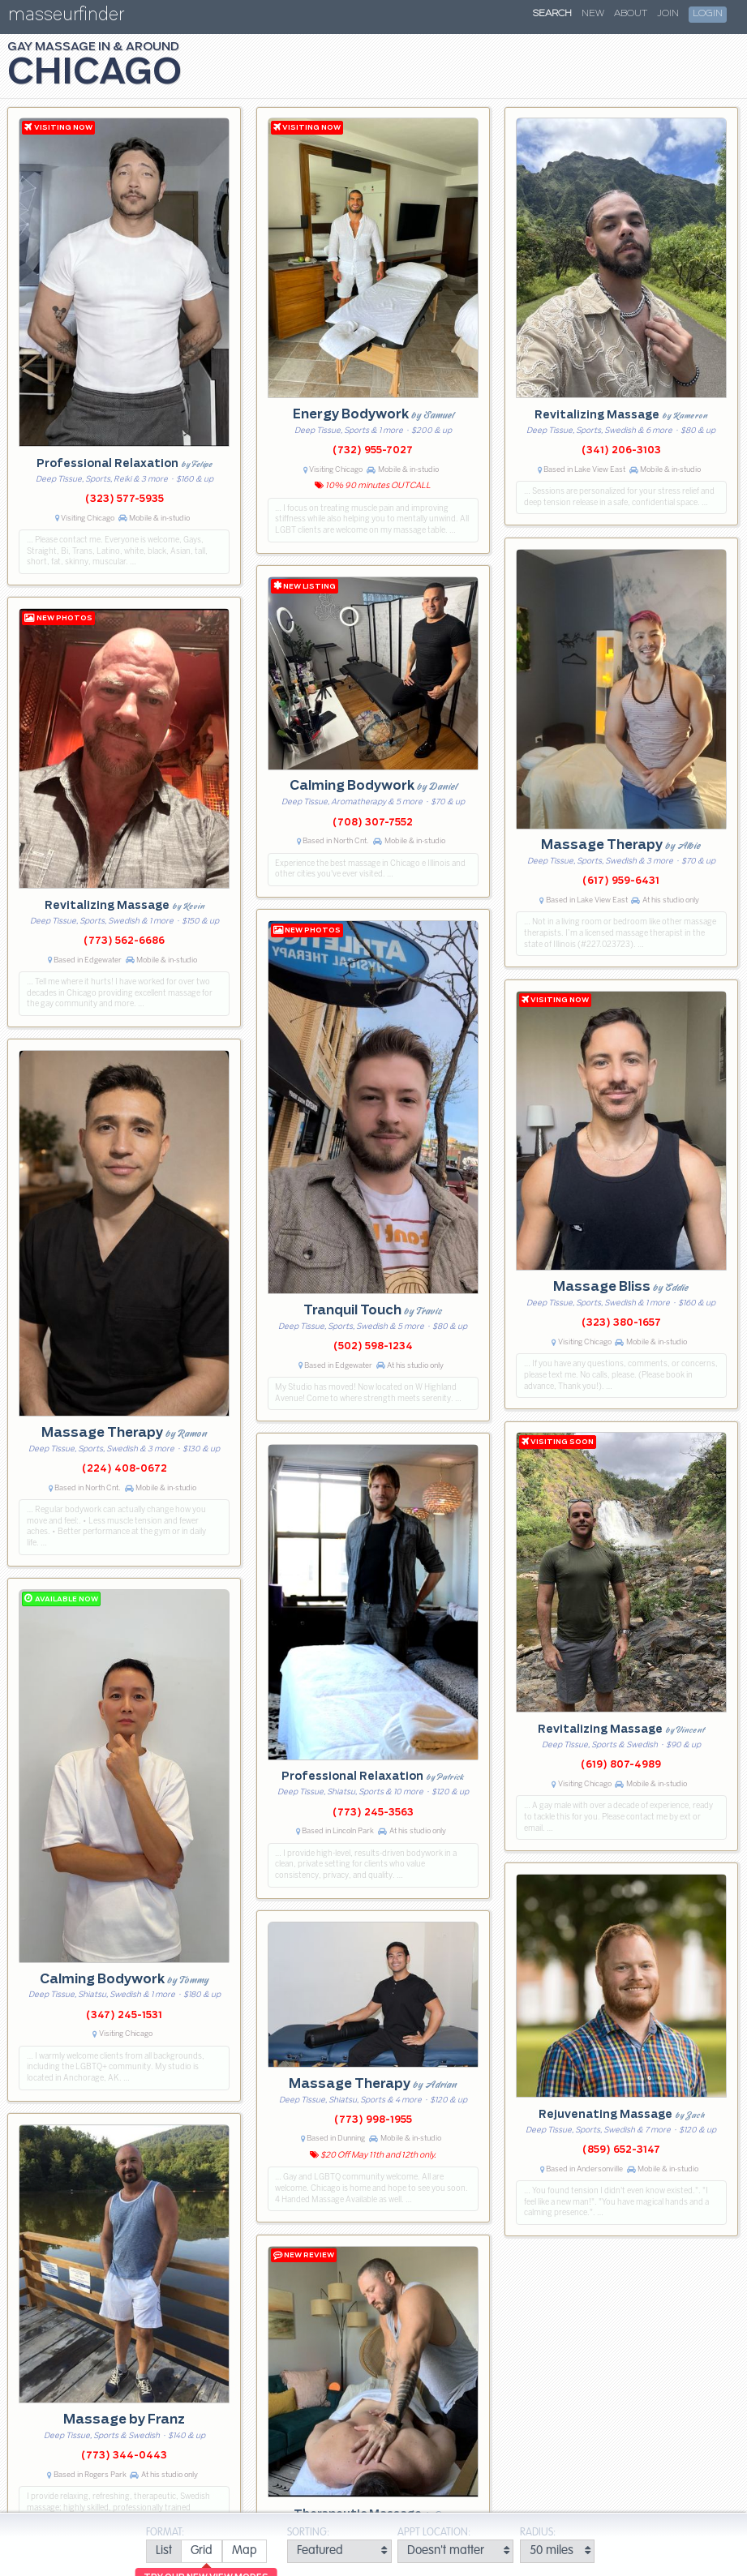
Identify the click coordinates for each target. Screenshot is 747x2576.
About (630, 14)
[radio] (163, 2551)
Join (668, 14)
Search (552, 14)
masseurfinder (66, 17)
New (593, 14)
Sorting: (308, 2532)
